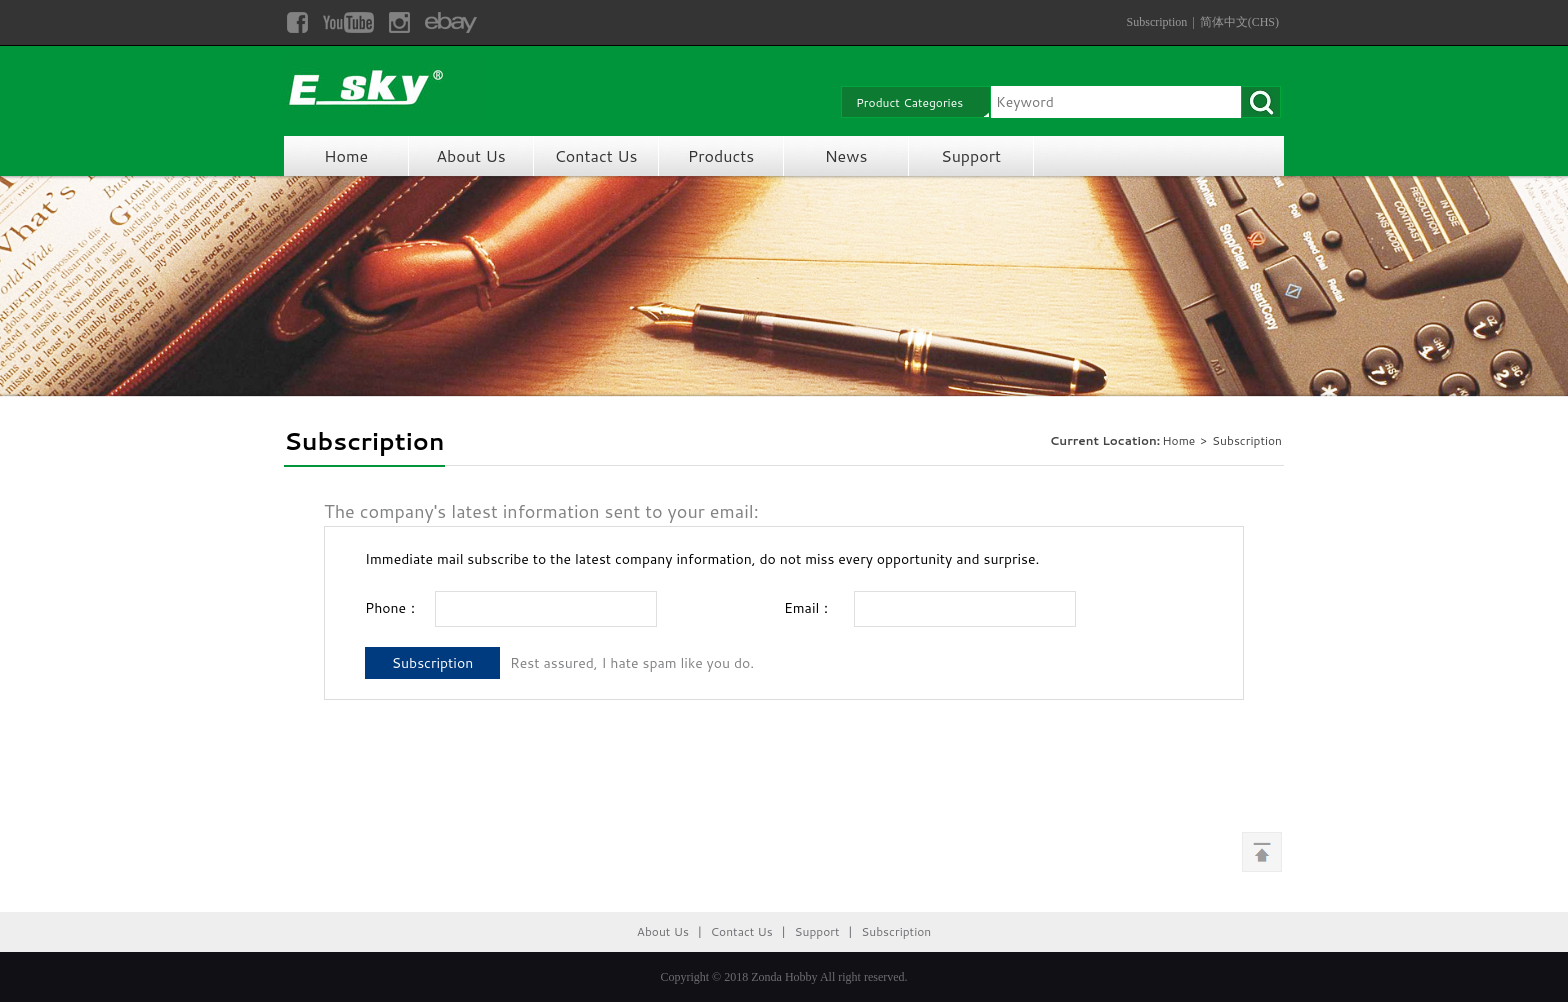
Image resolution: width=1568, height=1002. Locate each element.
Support (971, 155)
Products (721, 155)
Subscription (1157, 22)
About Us (470, 155)
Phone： (392, 608)
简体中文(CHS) (1239, 22)
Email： (808, 608)
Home (346, 155)
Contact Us (596, 155)
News (846, 155)
